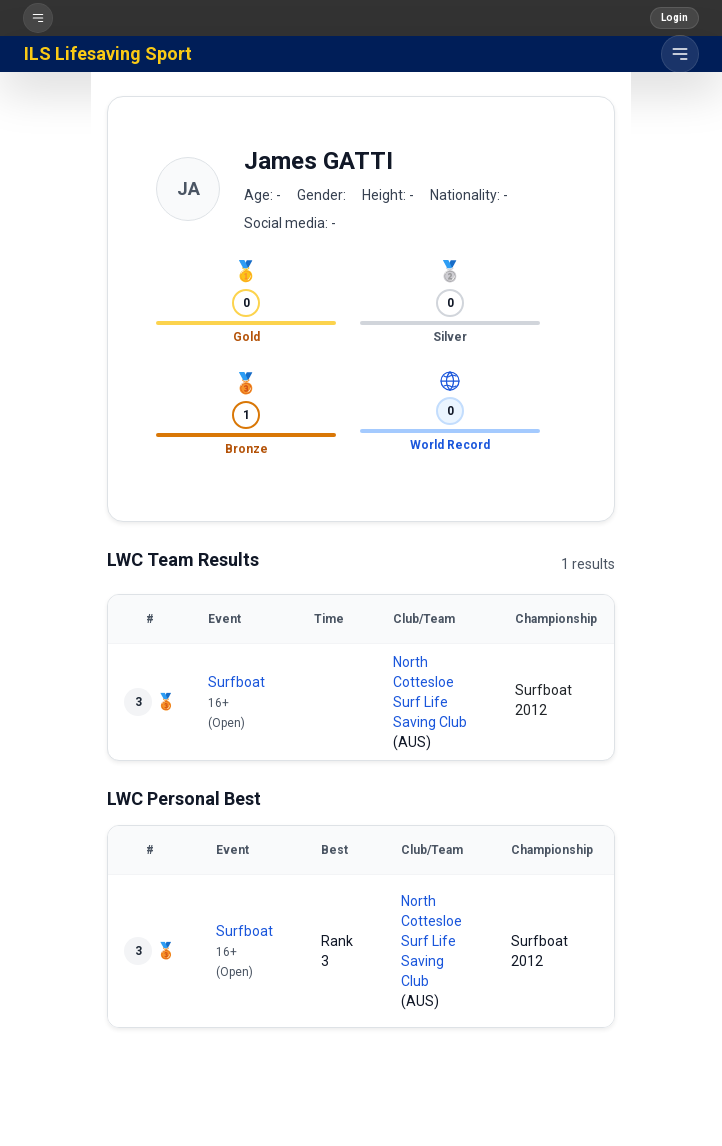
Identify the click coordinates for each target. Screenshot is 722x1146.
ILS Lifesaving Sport (108, 53)
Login (674, 17)
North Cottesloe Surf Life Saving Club (431, 941)
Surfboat (236, 682)
